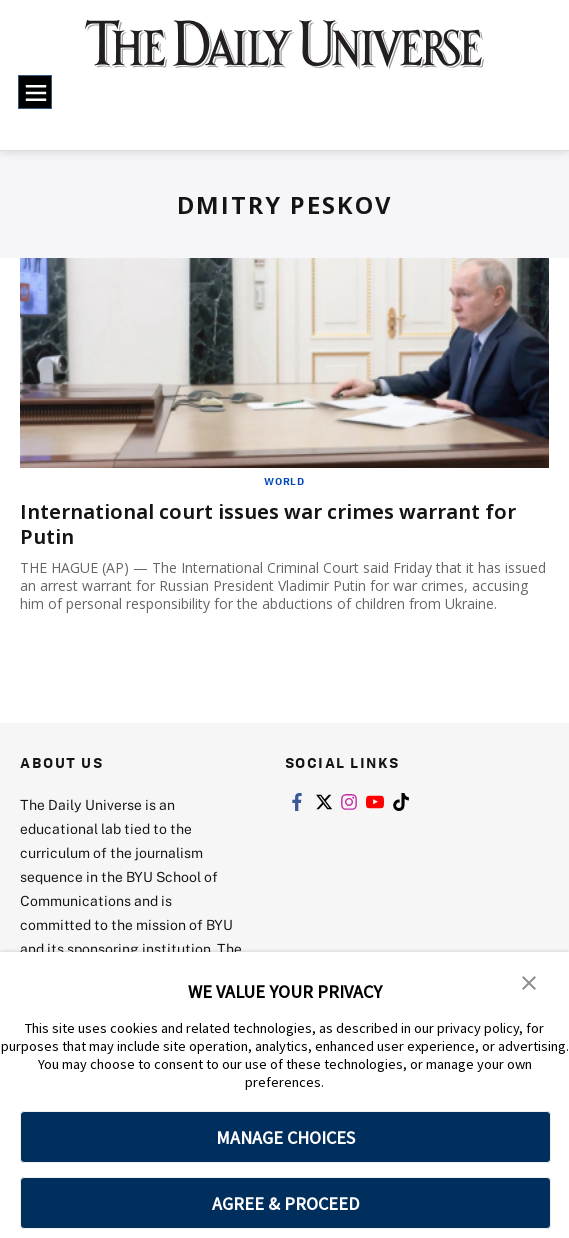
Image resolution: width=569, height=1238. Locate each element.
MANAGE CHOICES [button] (285, 1137)
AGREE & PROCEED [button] (285, 1203)
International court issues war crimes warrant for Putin (268, 524)
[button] (529, 981)
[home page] (284, 54)
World (284, 481)
